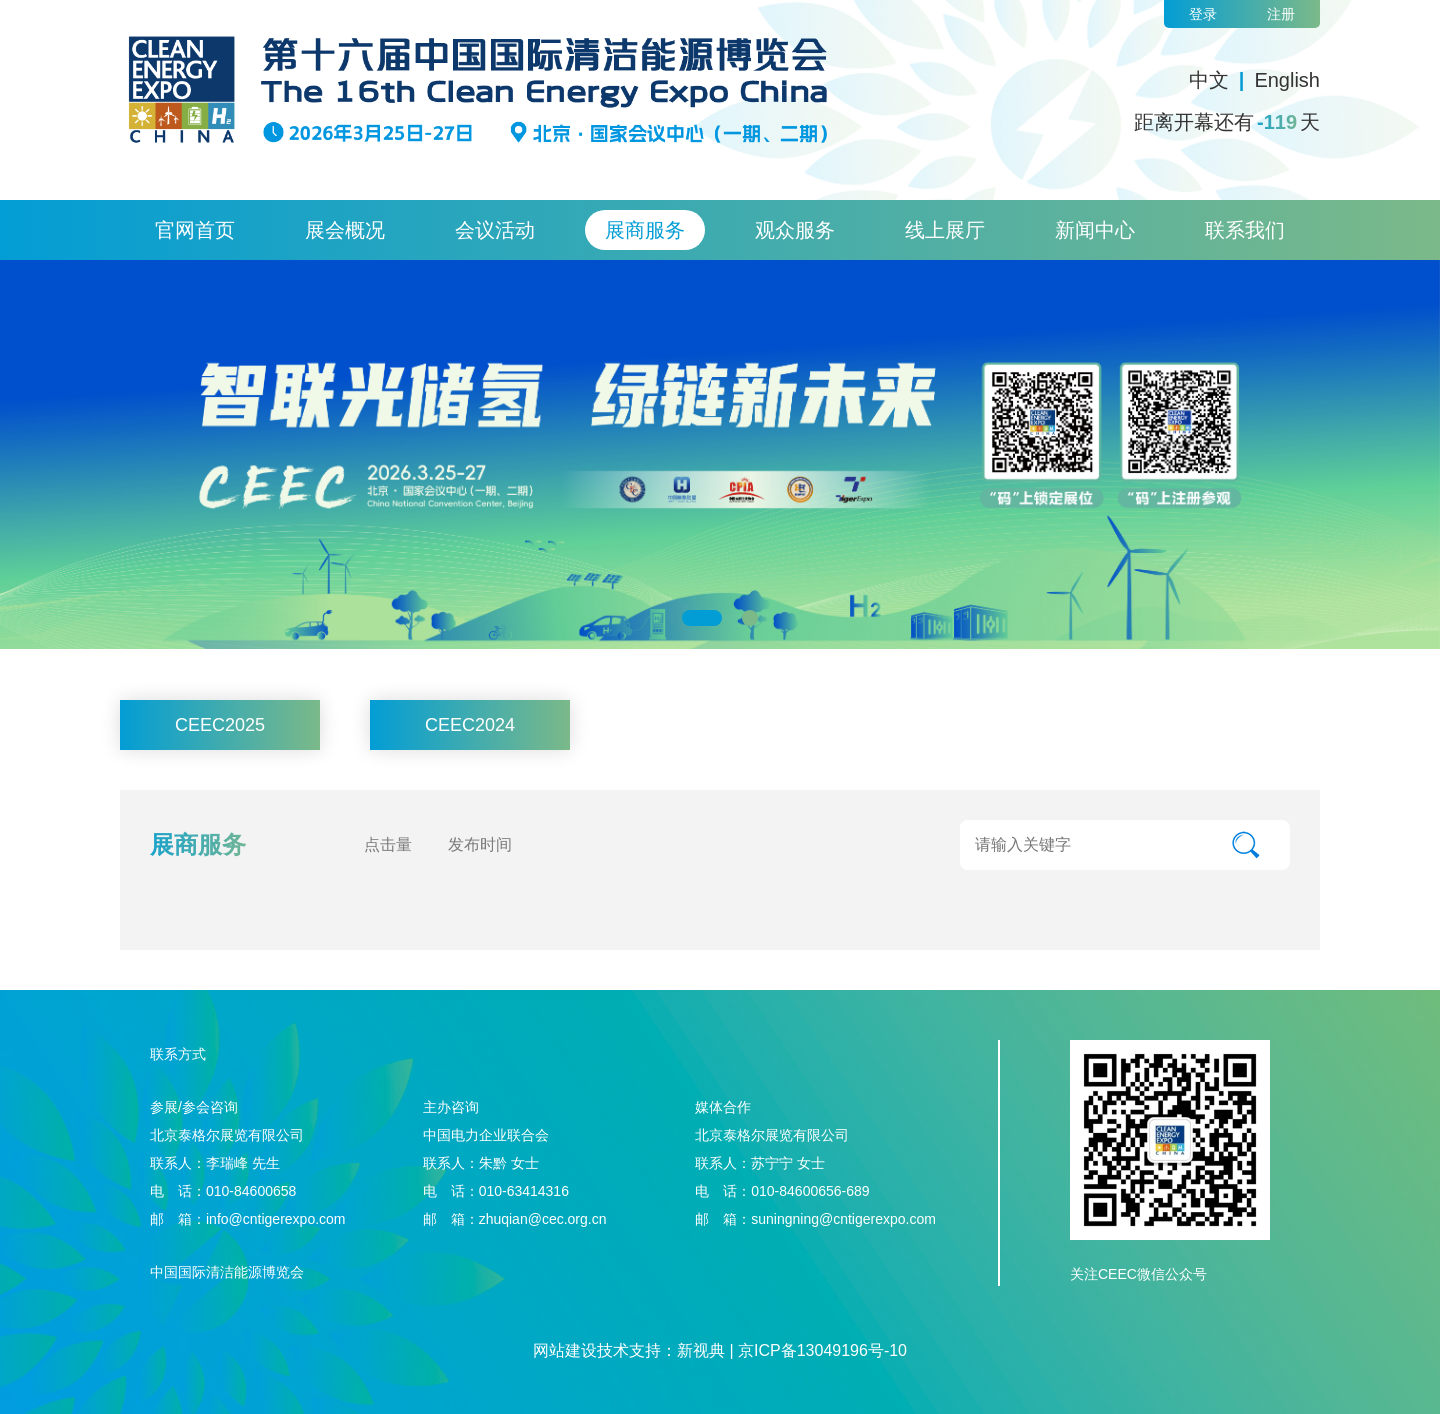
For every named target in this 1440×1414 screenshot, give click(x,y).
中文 (1209, 80)
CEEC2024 (470, 725)
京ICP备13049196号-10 (822, 1350)
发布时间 (480, 844)
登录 (1203, 14)
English (1287, 80)
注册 (1281, 14)
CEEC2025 (220, 725)
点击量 (388, 844)
